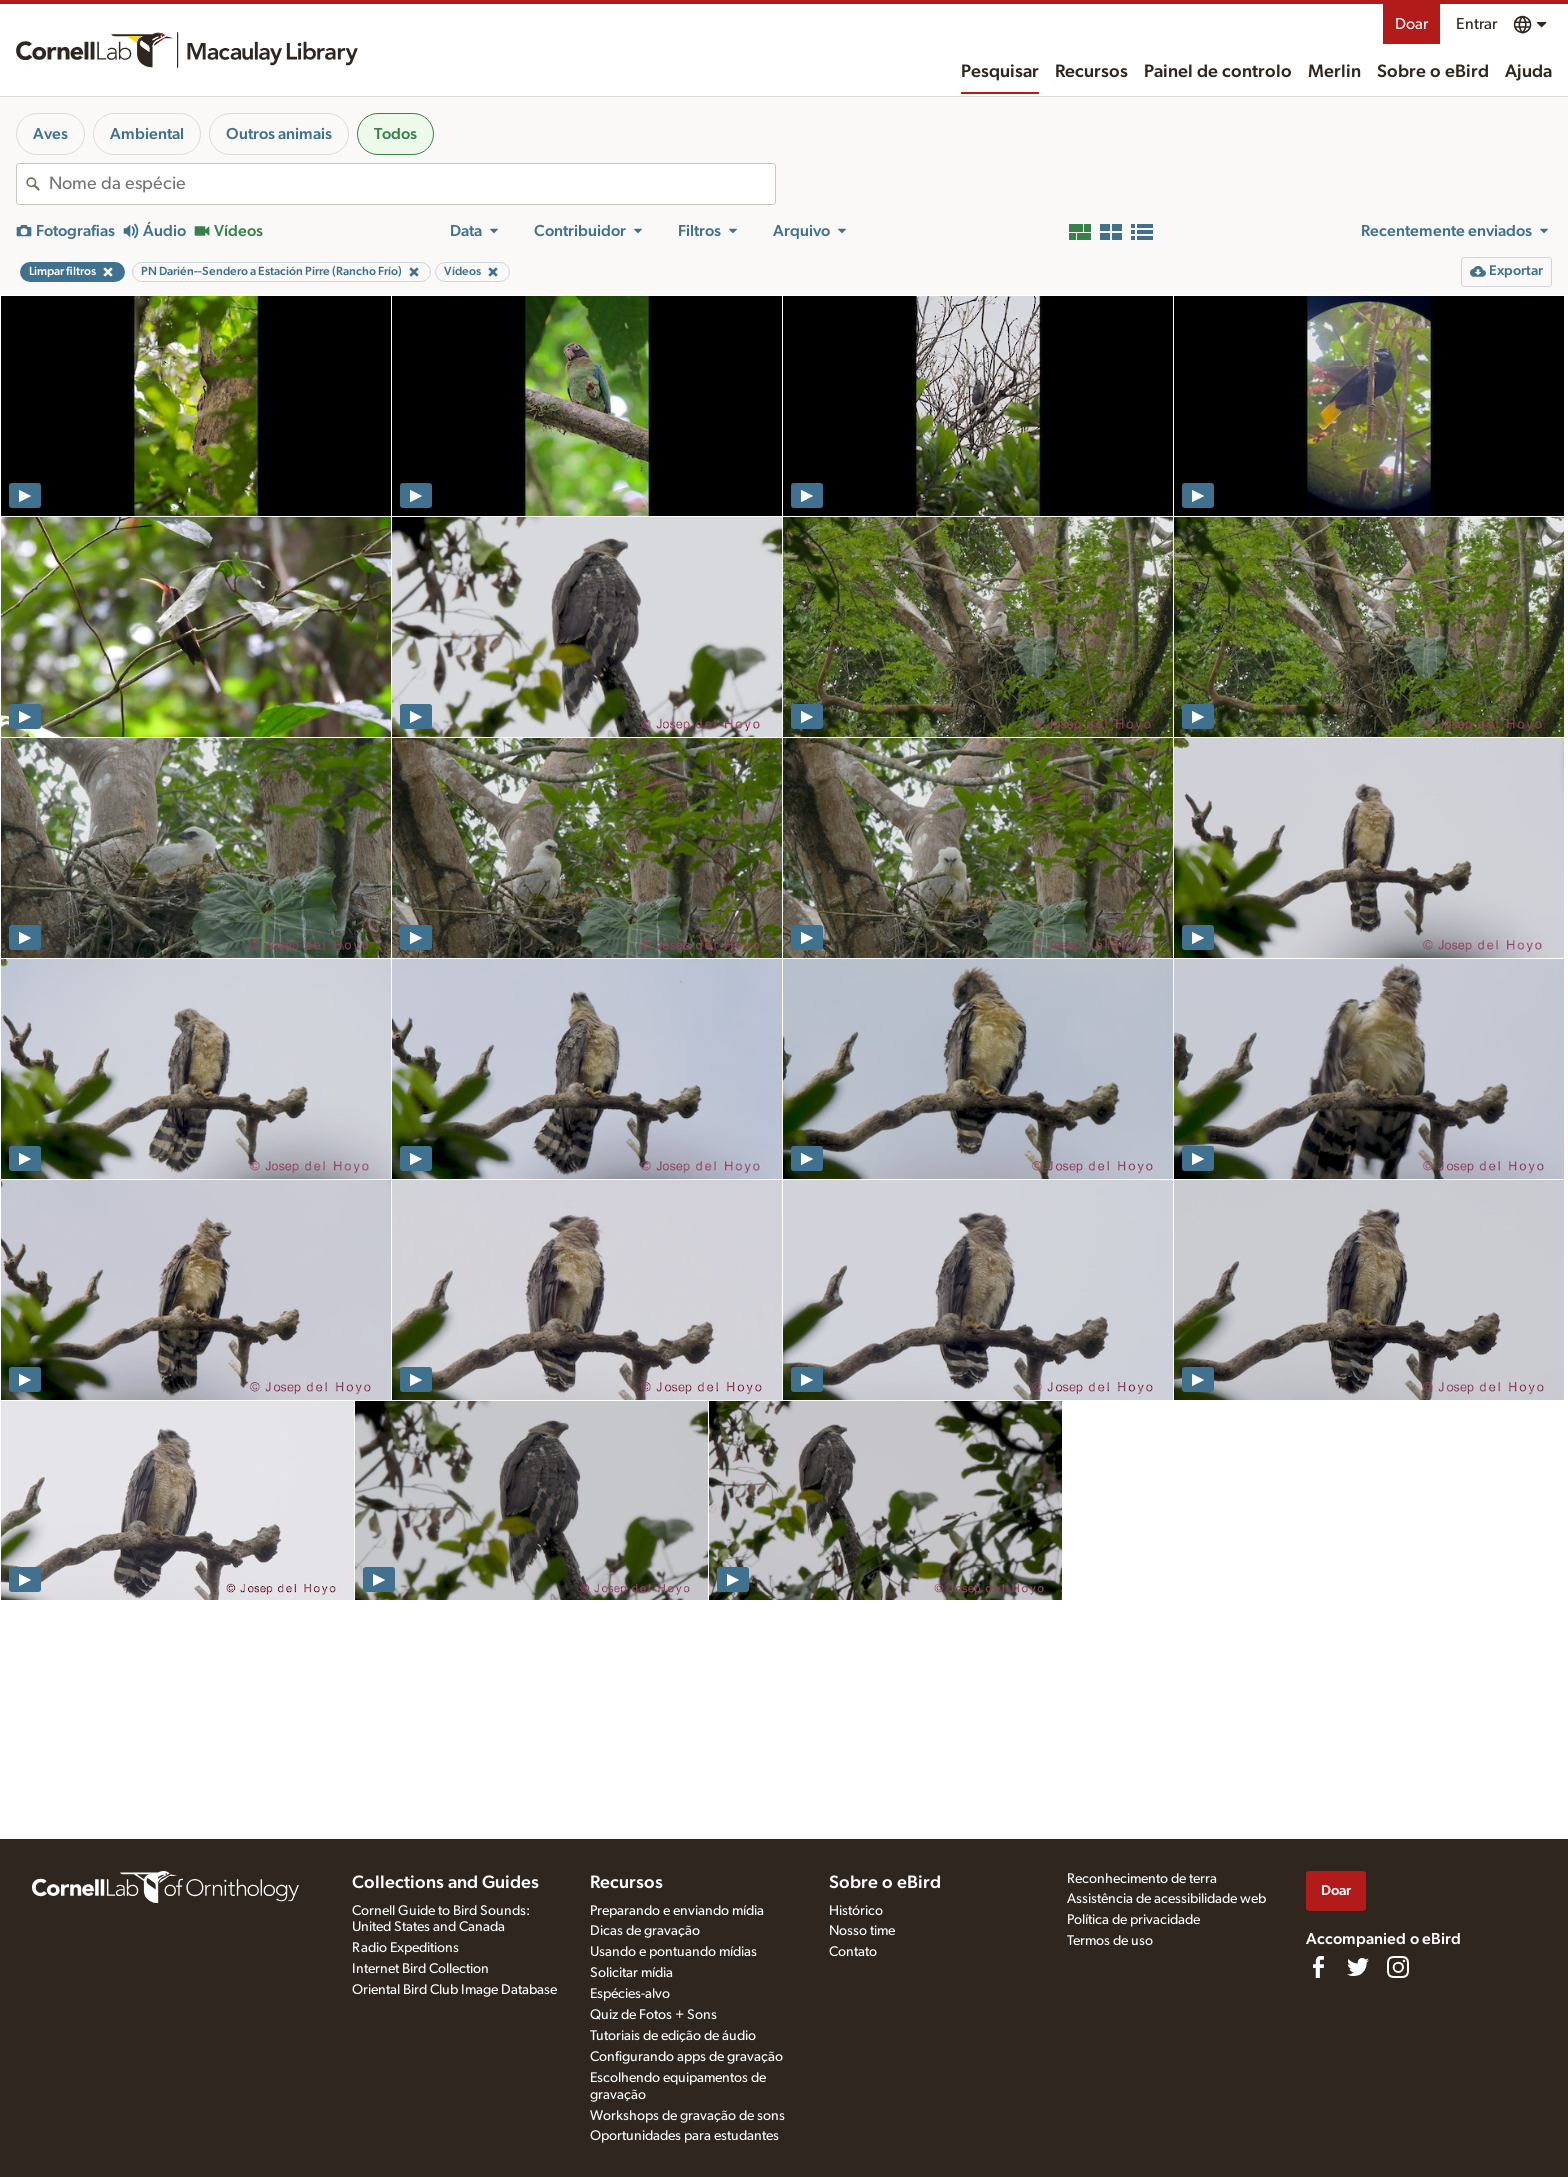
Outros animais (279, 134)
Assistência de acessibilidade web (1166, 1899)
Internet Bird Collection (420, 1969)
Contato (853, 1952)
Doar (1411, 24)
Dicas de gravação (645, 1931)
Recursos (1091, 72)
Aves (50, 134)
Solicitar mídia (631, 1973)
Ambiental (147, 134)
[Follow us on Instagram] (1398, 1967)
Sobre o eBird (1433, 72)
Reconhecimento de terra (1142, 1879)
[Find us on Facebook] (1318, 1967)
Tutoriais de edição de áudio (673, 2036)
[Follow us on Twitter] (1358, 1967)
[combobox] (412, 184)
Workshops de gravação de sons (687, 2116)
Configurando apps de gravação (686, 2057)
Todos (395, 134)
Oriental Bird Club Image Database (454, 1990)
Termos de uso (1110, 1941)
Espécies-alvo (630, 1994)
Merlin (1334, 72)
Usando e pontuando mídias (673, 1952)
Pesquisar (1000, 72)
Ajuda (1528, 72)
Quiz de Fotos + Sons (653, 2015)
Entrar (1476, 24)
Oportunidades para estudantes (684, 2136)
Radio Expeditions (405, 1948)
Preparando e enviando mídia (677, 1911)
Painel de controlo (1218, 72)
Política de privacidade (1133, 1920)
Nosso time (862, 1931)
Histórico (856, 1911)
